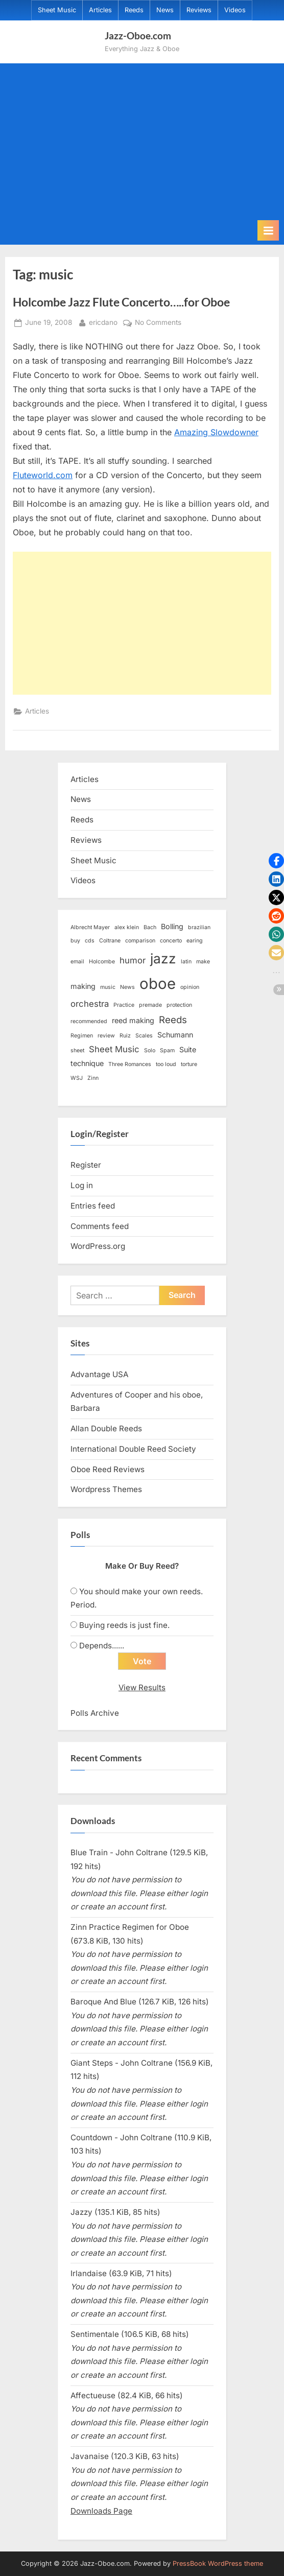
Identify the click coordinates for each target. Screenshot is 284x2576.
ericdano (103, 321)
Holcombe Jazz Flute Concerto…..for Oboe (121, 302)
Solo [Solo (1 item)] (149, 1050)
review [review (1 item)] (106, 1035)
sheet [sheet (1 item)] (77, 1050)
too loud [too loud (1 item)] (166, 1064)
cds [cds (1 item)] (89, 940)
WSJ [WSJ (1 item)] (76, 1078)
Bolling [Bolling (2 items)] (172, 926)
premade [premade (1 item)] (150, 1005)
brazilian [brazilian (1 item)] (199, 927)
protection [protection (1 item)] (179, 1005)
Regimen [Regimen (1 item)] (81, 1035)
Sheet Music (57, 10)
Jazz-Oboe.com (138, 35)
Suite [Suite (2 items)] (187, 1049)
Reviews (198, 10)
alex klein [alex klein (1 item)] (126, 927)
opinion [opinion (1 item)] (189, 987)
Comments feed (99, 1226)
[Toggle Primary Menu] (268, 230)
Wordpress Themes (106, 1489)
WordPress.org (97, 1246)
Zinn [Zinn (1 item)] (93, 1078)
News (165, 10)
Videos (235, 10)
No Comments (158, 323)
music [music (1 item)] (107, 987)
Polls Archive (94, 1713)
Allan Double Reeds (106, 1428)
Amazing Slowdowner (216, 432)
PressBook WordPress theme (218, 2563)
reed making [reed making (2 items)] (133, 1020)
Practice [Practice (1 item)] (123, 1005)
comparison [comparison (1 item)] (140, 940)
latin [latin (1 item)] (186, 961)
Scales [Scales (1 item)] (144, 1035)
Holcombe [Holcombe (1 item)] (102, 961)
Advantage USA (99, 1374)
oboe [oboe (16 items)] (157, 983)
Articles (100, 10)
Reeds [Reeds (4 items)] (173, 1020)
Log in (81, 1185)
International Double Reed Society (133, 1449)
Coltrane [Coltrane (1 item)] (110, 940)
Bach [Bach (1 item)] (150, 927)
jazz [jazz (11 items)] (163, 958)
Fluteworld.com (43, 475)
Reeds (134, 10)
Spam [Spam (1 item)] (167, 1050)
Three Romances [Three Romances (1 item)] (129, 1064)
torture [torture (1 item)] (189, 1064)
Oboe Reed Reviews (107, 1469)
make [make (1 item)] (203, 961)
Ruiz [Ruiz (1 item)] (125, 1035)
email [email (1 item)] (77, 961)
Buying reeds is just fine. (124, 1625)
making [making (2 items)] (83, 986)
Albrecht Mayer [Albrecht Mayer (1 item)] (90, 927)
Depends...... (101, 1645)
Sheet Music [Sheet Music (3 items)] (114, 1049)
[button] (276, 860)
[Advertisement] (142, 143)
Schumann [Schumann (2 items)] (175, 1034)
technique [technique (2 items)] (87, 1063)
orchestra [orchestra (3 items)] (89, 1004)
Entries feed (92, 1206)
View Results (142, 1687)
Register (85, 1165)
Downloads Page (101, 2511)
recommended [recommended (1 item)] (88, 1021)
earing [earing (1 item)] (194, 940)
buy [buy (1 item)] (75, 940)
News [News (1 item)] (127, 987)
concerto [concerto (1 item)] (171, 940)
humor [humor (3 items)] (133, 960)
